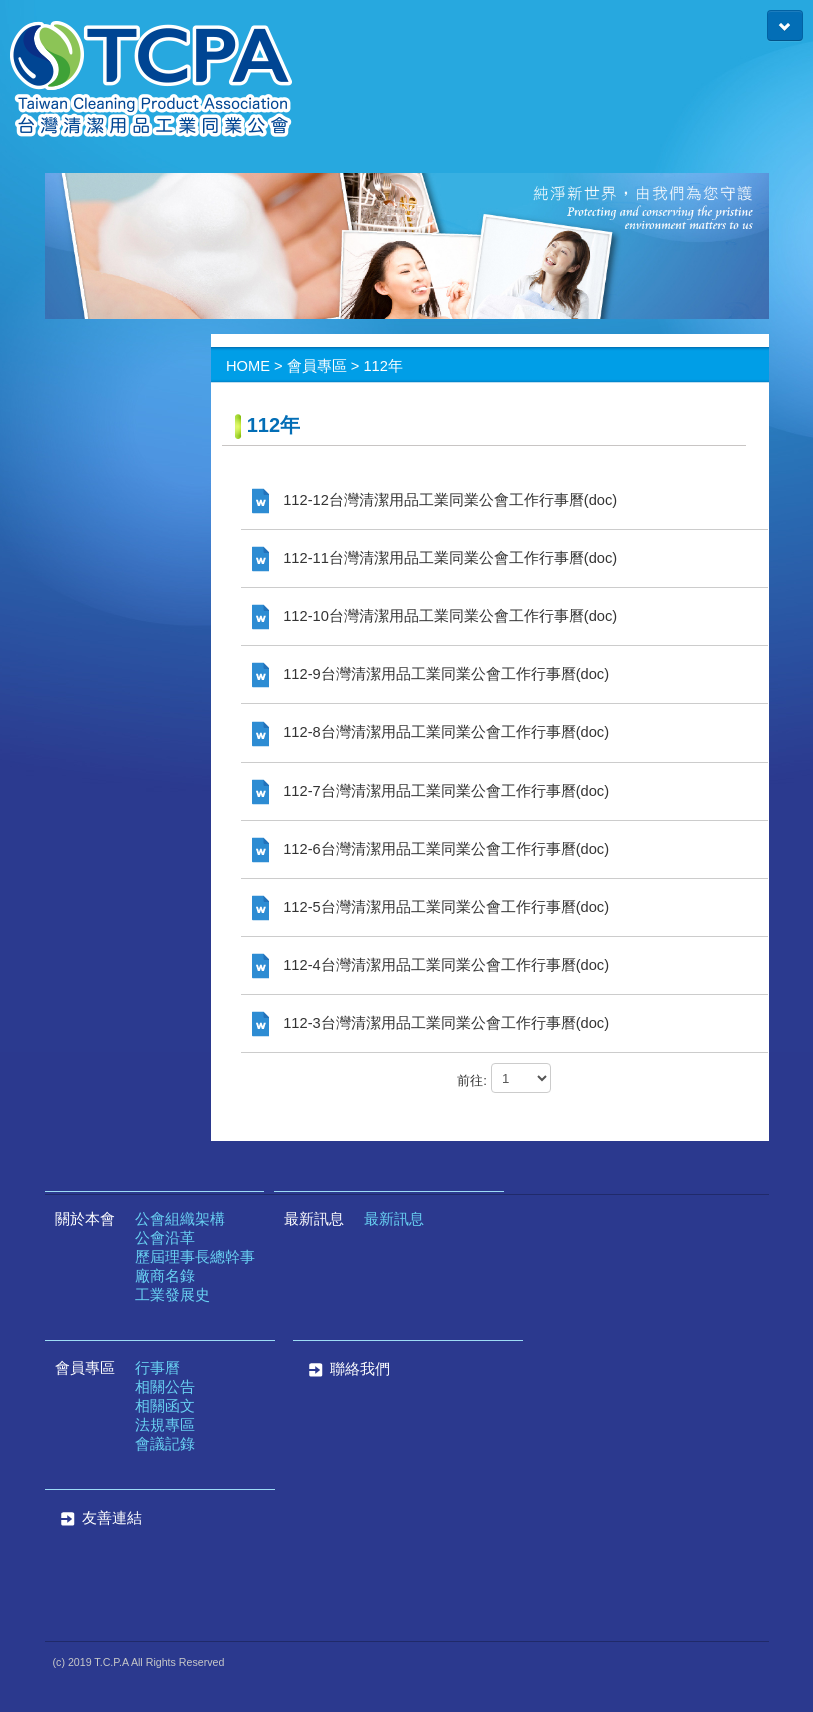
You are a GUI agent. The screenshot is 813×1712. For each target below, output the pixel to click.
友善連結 (112, 1518)
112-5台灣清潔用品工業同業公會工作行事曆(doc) (430, 907)
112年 (382, 366)
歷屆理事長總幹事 (195, 1257)
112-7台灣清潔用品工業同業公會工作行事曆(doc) (430, 791)
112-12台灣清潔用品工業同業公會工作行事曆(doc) (434, 500)
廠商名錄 (165, 1276)
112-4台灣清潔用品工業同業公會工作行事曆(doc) (430, 965)
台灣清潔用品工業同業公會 (151, 80)
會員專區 (317, 366)
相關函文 (165, 1406)
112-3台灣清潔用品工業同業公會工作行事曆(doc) (430, 1023)
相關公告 (165, 1387)
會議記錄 (165, 1444)
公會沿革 (165, 1238)
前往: (472, 1080)
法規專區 (165, 1425)
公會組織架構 (180, 1219)
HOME (248, 366)
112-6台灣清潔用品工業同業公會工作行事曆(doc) (430, 849)
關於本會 (85, 1219)
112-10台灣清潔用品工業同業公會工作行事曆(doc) (434, 616)
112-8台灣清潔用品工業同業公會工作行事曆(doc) (430, 732)
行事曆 (157, 1368)
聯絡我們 (346, 1369)
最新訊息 (314, 1219)
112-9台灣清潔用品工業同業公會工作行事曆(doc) (430, 674)
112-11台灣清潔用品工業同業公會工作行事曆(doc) (434, 558)
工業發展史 (172, 1295)
